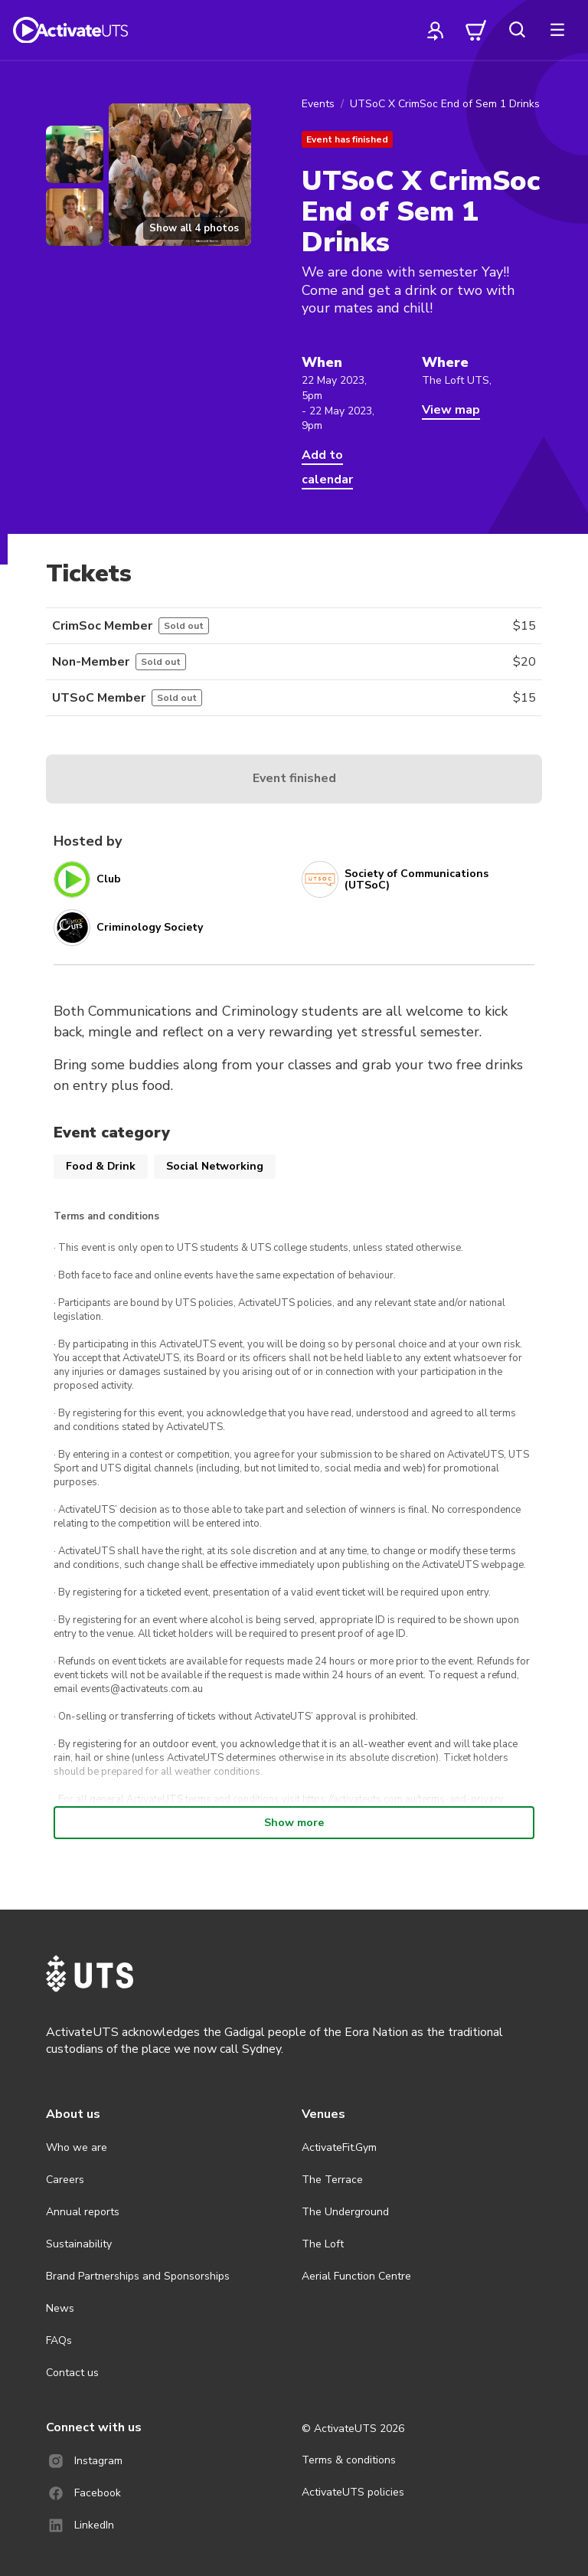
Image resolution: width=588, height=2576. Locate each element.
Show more (294, 1822)
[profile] (435, 29)
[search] (516, 29)
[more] (557, 29)
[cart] (476, 29)
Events (318, 104)
